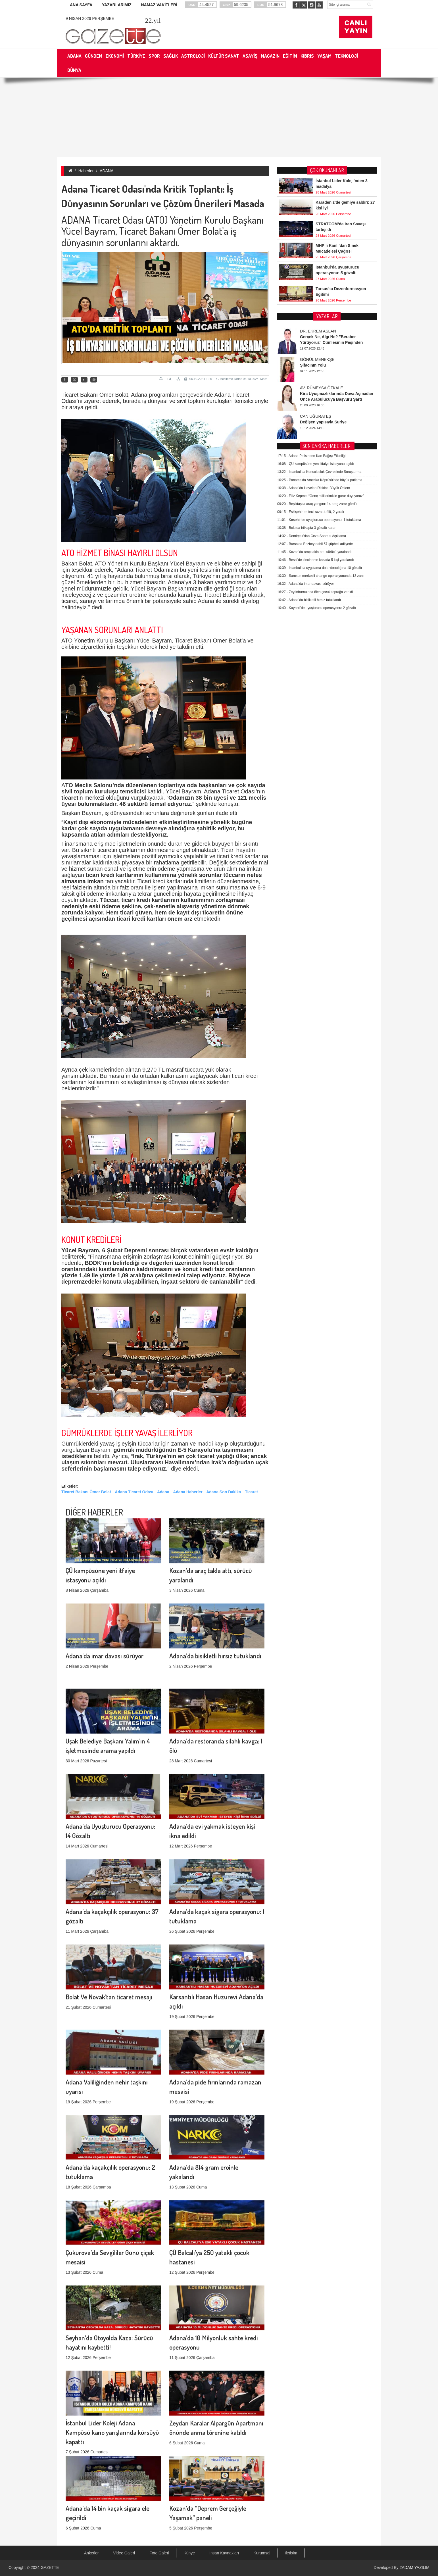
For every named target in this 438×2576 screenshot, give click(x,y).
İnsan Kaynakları (224, 2553)
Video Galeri (124, 2553)
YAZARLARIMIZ (117, 5)
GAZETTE (50, 2567)
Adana (163, 1492)
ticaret (69, 798)
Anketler (91, 2553)
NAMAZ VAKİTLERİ (159, 5)
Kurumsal (261, 2553)
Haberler (86, 171)
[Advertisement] (219, 117)
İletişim (291, 2553)
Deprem (134, 1250)
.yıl (152, 20)
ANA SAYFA (81, 5)
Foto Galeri (159, 2553)
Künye (189, 2553)
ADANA (106, 171)
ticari (92, 875)
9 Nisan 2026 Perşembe (90, 18)
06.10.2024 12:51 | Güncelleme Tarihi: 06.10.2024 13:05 (225, 379)
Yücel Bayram (80, 1250)
